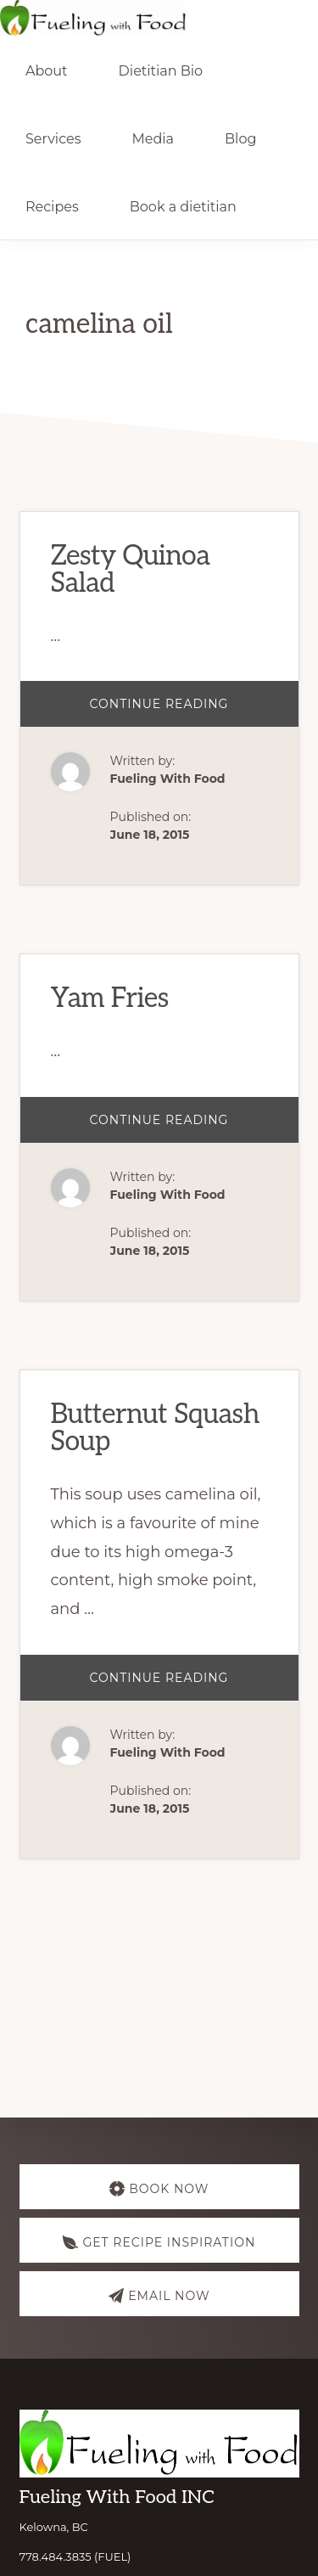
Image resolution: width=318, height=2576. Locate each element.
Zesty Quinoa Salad (130, 569)
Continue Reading (187, 711)
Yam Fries (110, 998)
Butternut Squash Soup (155, 1428)
